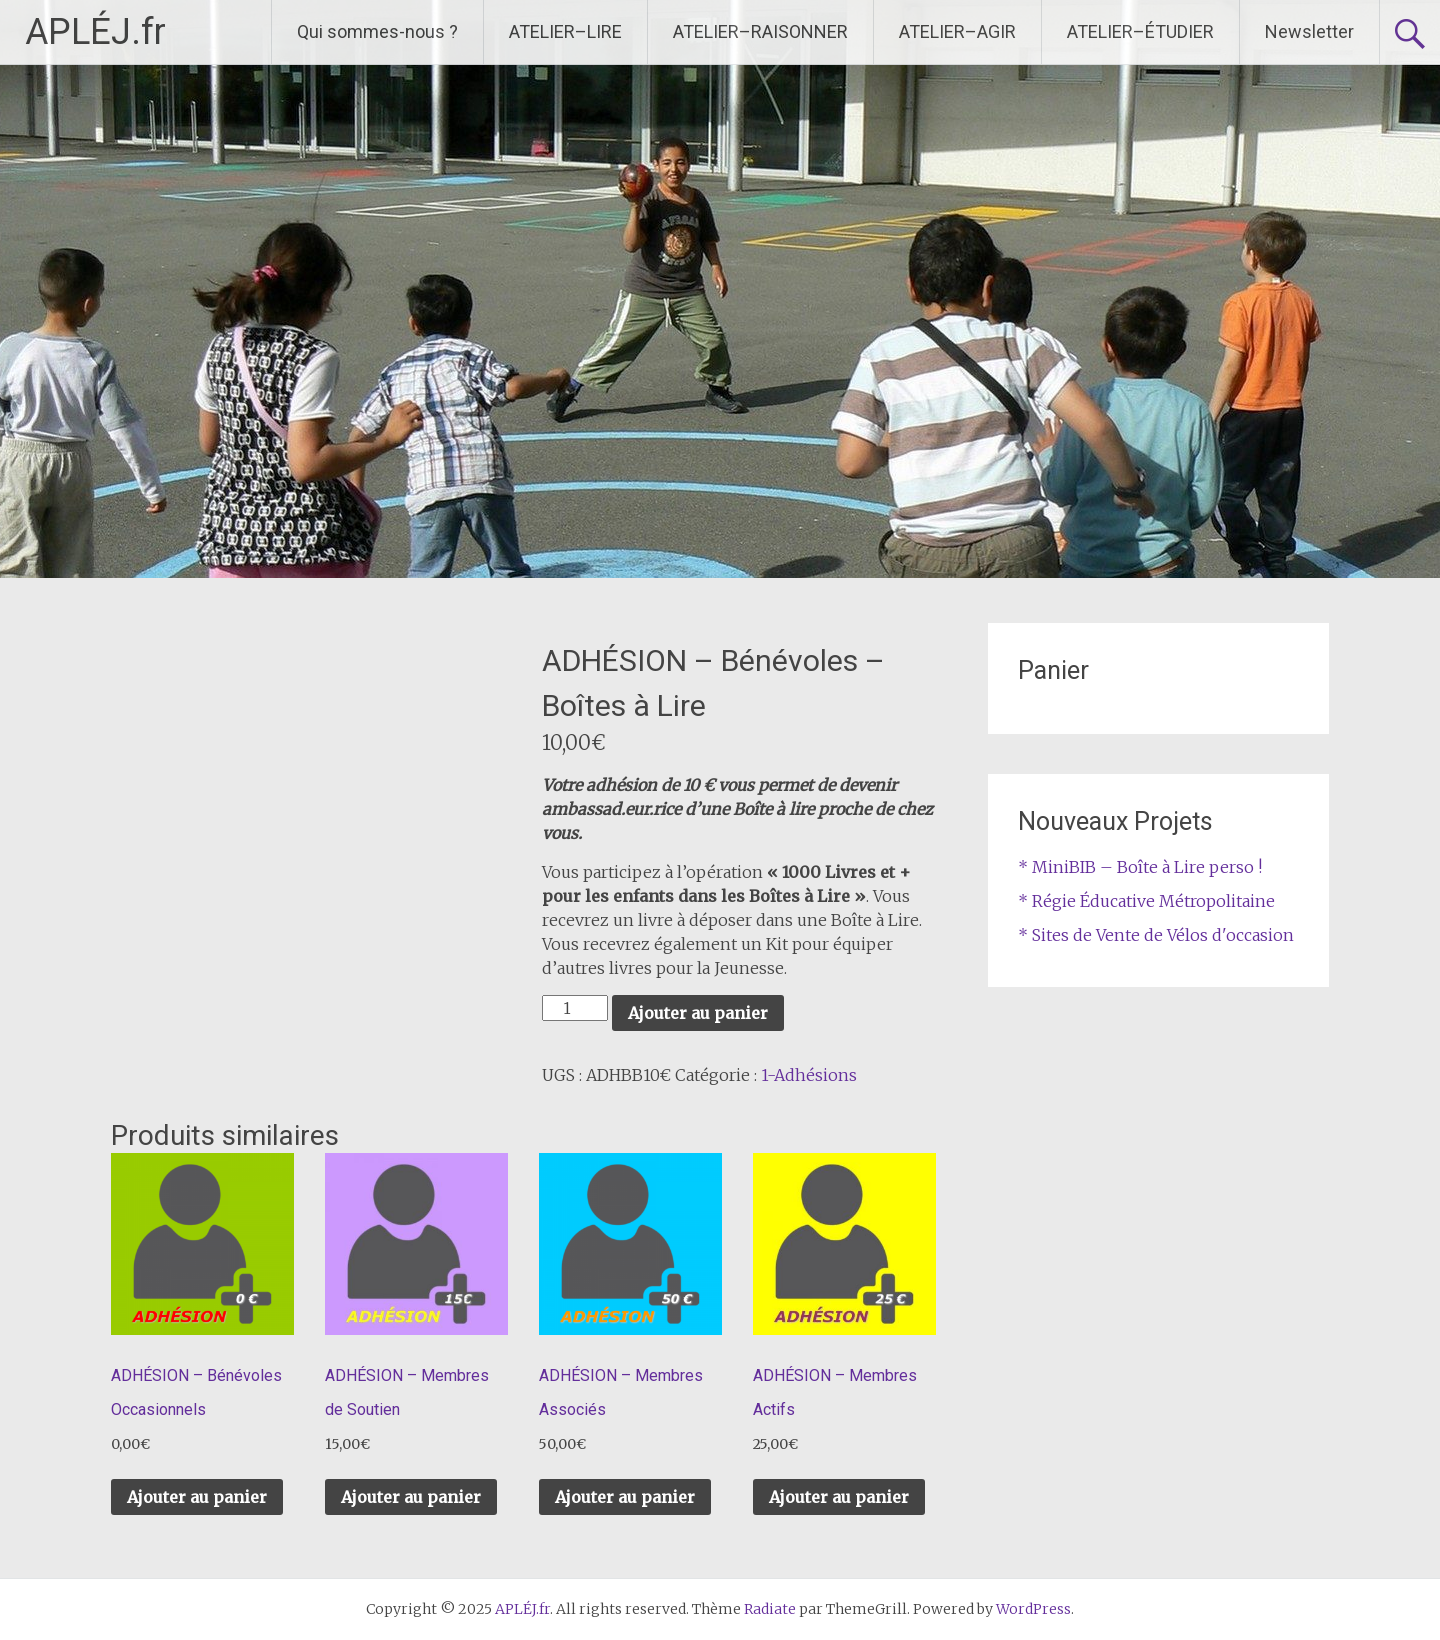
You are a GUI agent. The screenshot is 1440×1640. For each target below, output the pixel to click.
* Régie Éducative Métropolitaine (1146, 901)
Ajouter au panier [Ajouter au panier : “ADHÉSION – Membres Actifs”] (839, 1497)
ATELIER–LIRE (565, 31)
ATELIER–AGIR (957, 31)
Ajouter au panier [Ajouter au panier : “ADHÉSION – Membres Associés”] (625, 1497)
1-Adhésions (809, 1075)
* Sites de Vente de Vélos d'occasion (1156, 935)
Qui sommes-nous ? (377, 31)
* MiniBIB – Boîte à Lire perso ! (1140, 867)
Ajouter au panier (698, 1013)
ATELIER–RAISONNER (760, 31)
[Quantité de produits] (575, 1008)
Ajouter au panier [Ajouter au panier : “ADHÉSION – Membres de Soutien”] (411, 1497)
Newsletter (1309, 31)
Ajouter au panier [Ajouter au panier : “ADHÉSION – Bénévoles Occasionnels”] (197, 1497)
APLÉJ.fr (95, 32)
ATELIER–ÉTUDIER (1140, 31)
